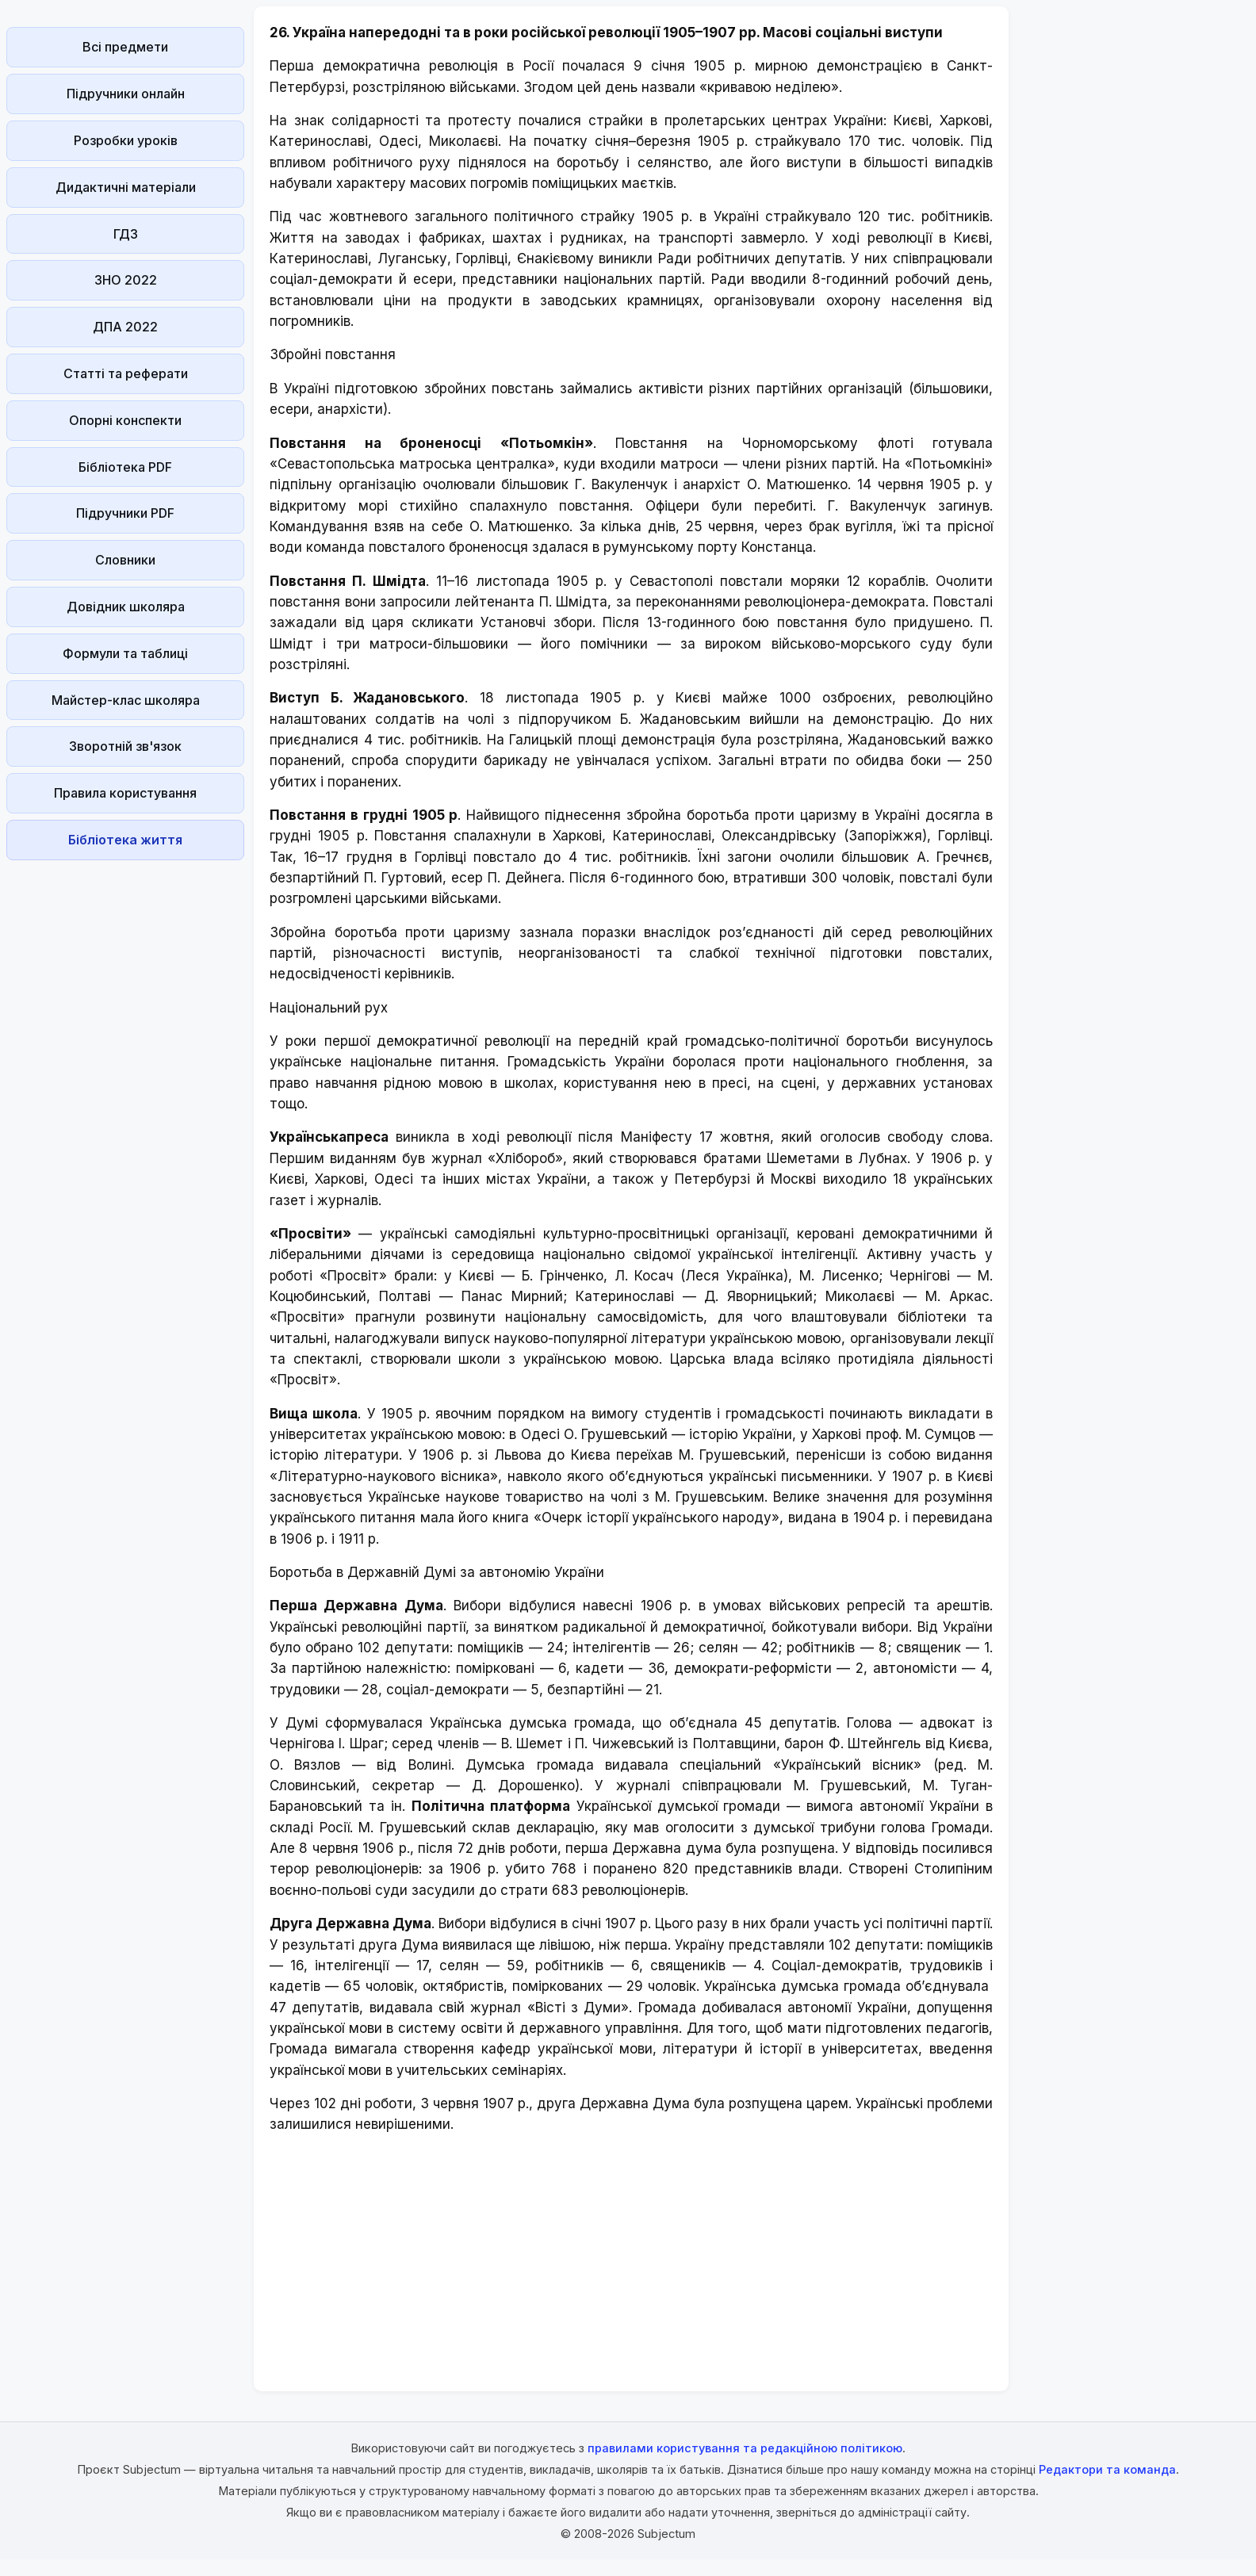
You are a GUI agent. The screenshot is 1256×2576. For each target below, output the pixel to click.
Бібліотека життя (125, 840)
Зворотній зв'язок (125, 746)
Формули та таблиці (125, 653)
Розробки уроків (126, 140)
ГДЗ (125, 234)
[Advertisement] (125, 1104)
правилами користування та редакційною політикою (745, 2448)
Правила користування (125, 793)
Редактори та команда (1107, 2469)
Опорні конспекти (125, 420)
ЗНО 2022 (125, 280)
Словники (125, 560)
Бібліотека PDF (125, 467)
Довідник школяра (126, 606)
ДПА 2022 (125, 327)
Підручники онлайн (126, 93)
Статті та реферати (125, 373)
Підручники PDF (125, 513)
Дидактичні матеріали (126, 187)
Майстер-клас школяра (126, 700)
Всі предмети (125, 47)
